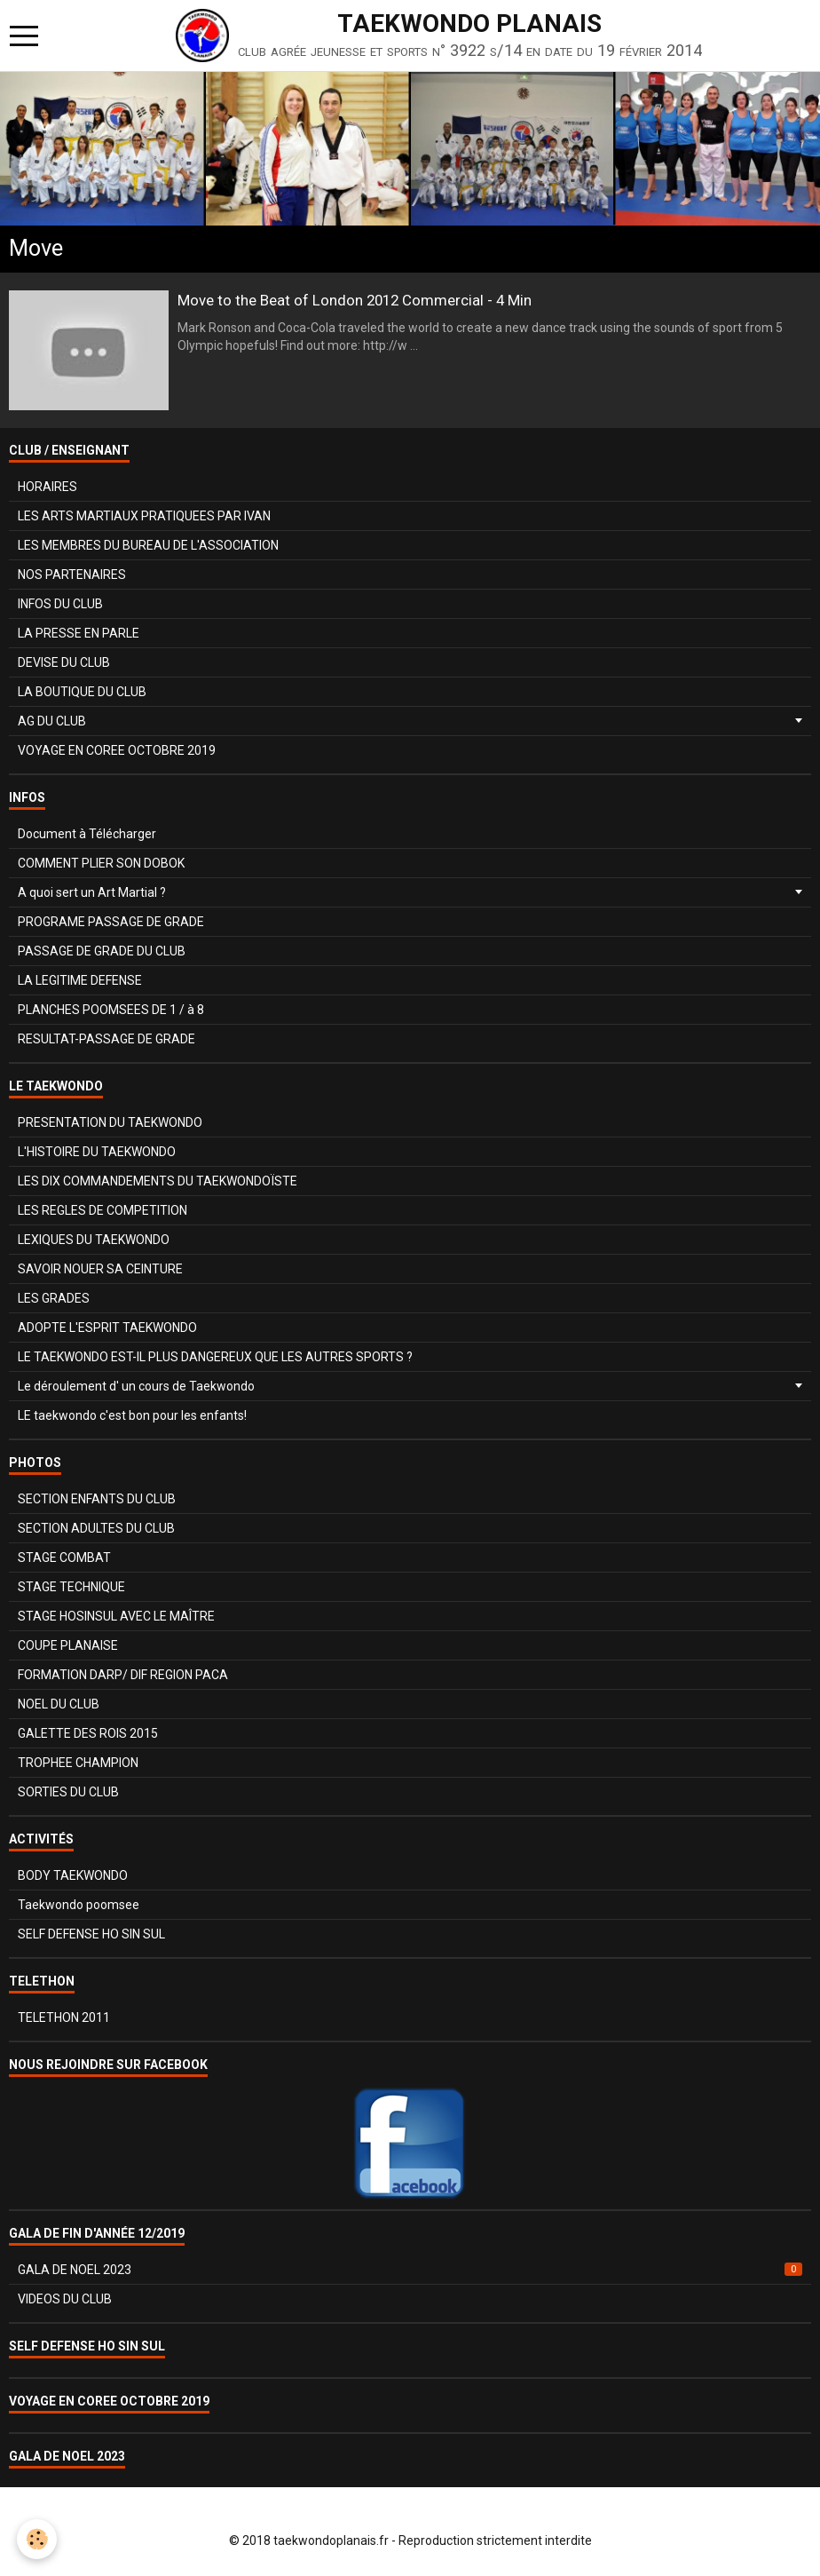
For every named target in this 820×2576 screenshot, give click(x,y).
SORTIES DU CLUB (68, 1792)
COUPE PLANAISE (68, 1645)
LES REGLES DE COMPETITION (102, 1210)
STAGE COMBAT (64, 1557)
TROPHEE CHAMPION (78, 1763)
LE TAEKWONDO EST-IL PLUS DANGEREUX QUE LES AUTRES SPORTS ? (215, 1357)
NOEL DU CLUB (58, 1704)
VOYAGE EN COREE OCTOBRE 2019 (117, 750)
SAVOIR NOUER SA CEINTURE (100, 1269)
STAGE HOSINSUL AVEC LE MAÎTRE (116, 1616)
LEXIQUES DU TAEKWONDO (94, 1240)
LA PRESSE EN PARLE (78, 633)
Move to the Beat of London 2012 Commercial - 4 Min (354, 300)
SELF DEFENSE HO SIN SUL (91, 1934)
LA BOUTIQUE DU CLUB (82, 692)
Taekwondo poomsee (78, 1905)
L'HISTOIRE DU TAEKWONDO (97, 1152)
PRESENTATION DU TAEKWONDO (110, 1122)
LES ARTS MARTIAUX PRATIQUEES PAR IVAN (144, 516)
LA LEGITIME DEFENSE (80, 980)
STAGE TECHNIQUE (71, 1587)
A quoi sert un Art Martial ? (92, 892)
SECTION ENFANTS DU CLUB (97, 1499)
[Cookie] (38, 2539)
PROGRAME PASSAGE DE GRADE (111, 922)
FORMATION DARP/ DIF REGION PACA (123, 1675)
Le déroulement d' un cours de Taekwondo (136, 1386)
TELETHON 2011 (64, 2017)
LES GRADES (54, 1298)
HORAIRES (47, 487)
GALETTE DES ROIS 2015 (88, 1733)
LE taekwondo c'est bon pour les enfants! (132, 1415)
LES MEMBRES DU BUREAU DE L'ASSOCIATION (148, 545)
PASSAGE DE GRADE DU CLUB (101, 951)
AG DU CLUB (52, 721)
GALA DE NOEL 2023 (410, 2270)
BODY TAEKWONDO (73, 1875)
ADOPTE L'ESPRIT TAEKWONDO (107, 1327)
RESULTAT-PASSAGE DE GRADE (106, 1039)
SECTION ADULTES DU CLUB (96, 1528)
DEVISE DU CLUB (64, 662)
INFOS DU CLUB (60, 604)
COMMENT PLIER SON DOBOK (101, 863)
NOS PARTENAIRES (72, 574)
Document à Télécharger (87, 834)
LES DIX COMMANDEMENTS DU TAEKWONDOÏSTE (157, 1181)
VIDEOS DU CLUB (65, 2299)
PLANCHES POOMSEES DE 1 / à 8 (111, 1010)
